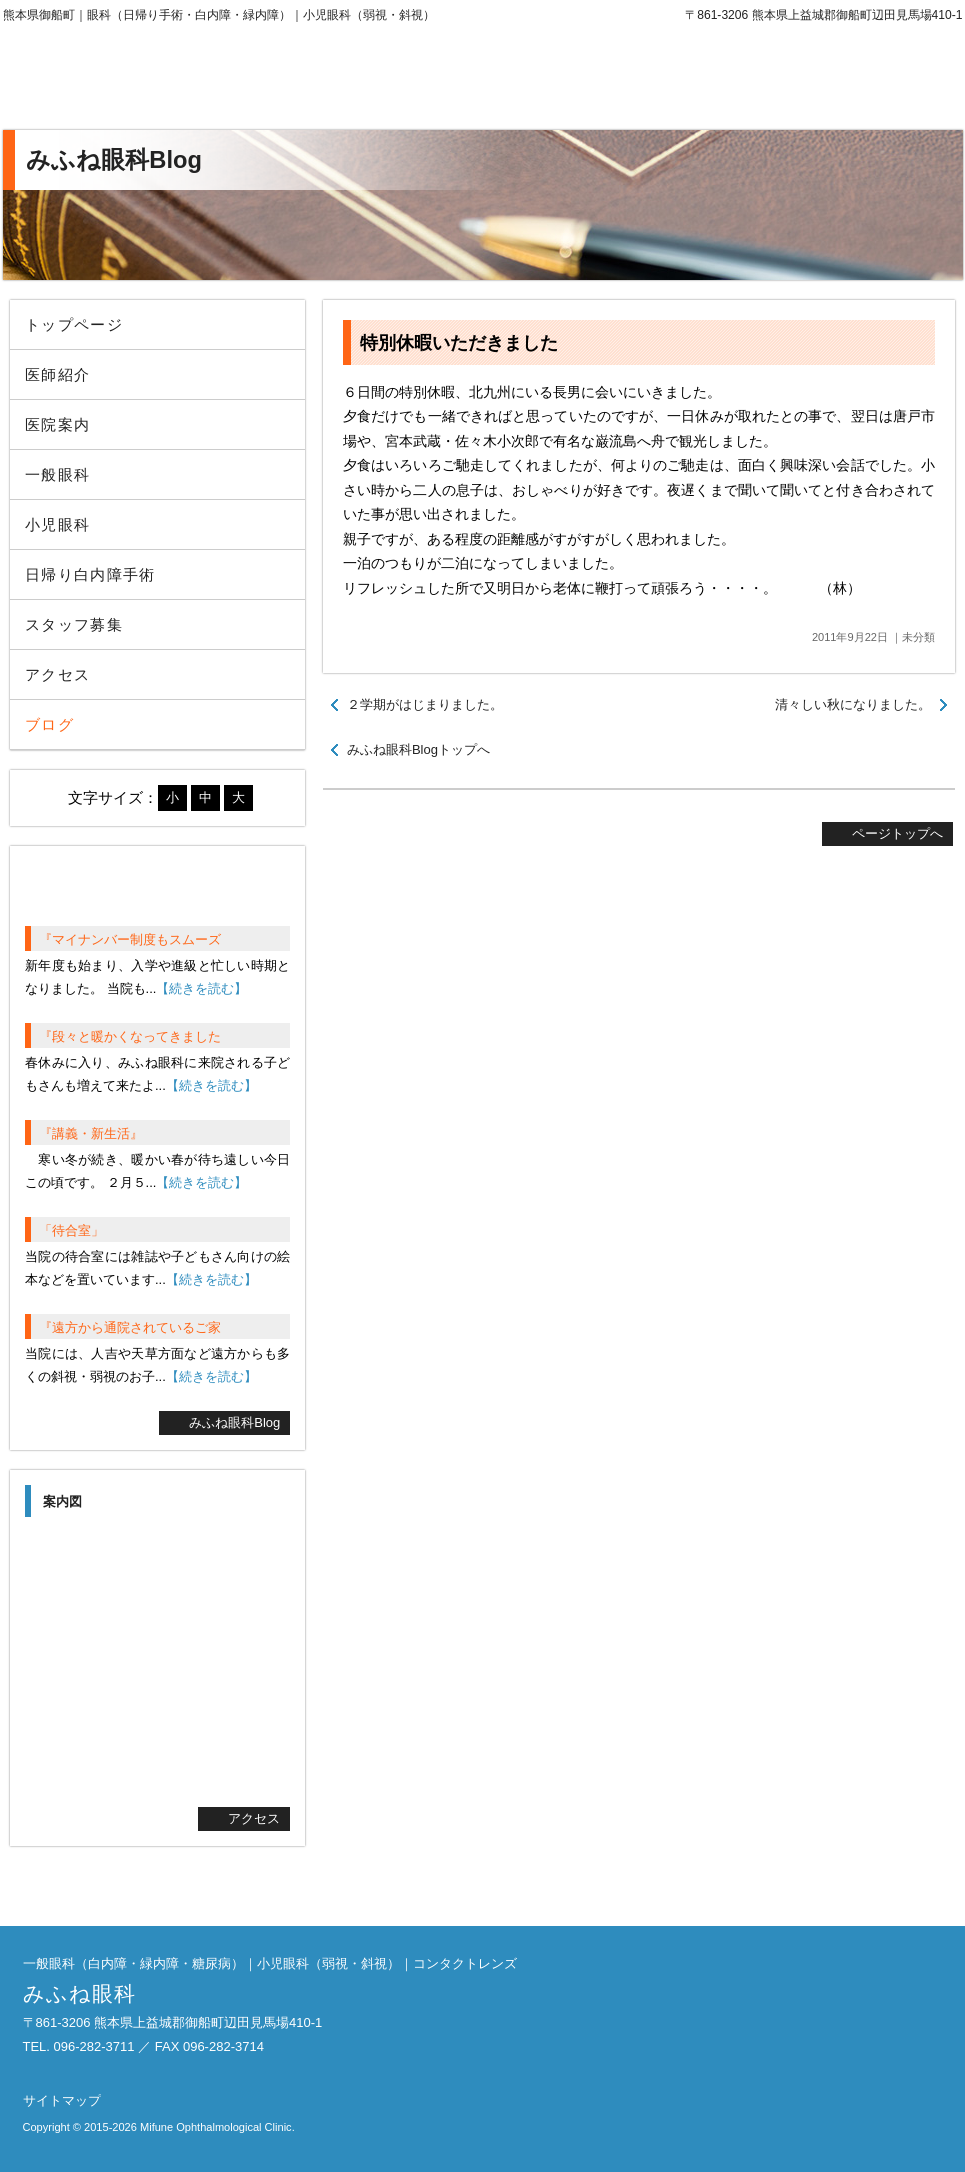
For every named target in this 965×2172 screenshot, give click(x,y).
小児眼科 (57, 524)
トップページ (74, 324)
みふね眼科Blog (234, 1422)
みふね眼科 (168, 80)
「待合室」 (71, 1230)
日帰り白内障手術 (90, 574)
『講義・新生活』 (91, 1133)
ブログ (49, 724)
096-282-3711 (798, 80)
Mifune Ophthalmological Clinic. (217, 2127)
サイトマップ (62, 2100)
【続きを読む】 (201, 988)
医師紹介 (57, 374)
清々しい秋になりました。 (853, 704)
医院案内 (57, 424)
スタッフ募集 (74, 624)
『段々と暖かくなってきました (130, 1036)
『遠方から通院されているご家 (130, 1327)
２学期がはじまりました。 (425, 704)
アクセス (57, 674)
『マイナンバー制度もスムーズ (130, 939)
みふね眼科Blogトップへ (418, 749)
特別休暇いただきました (459, 343)
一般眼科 (57, 474)
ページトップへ (897, 833)
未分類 (918, 637)
